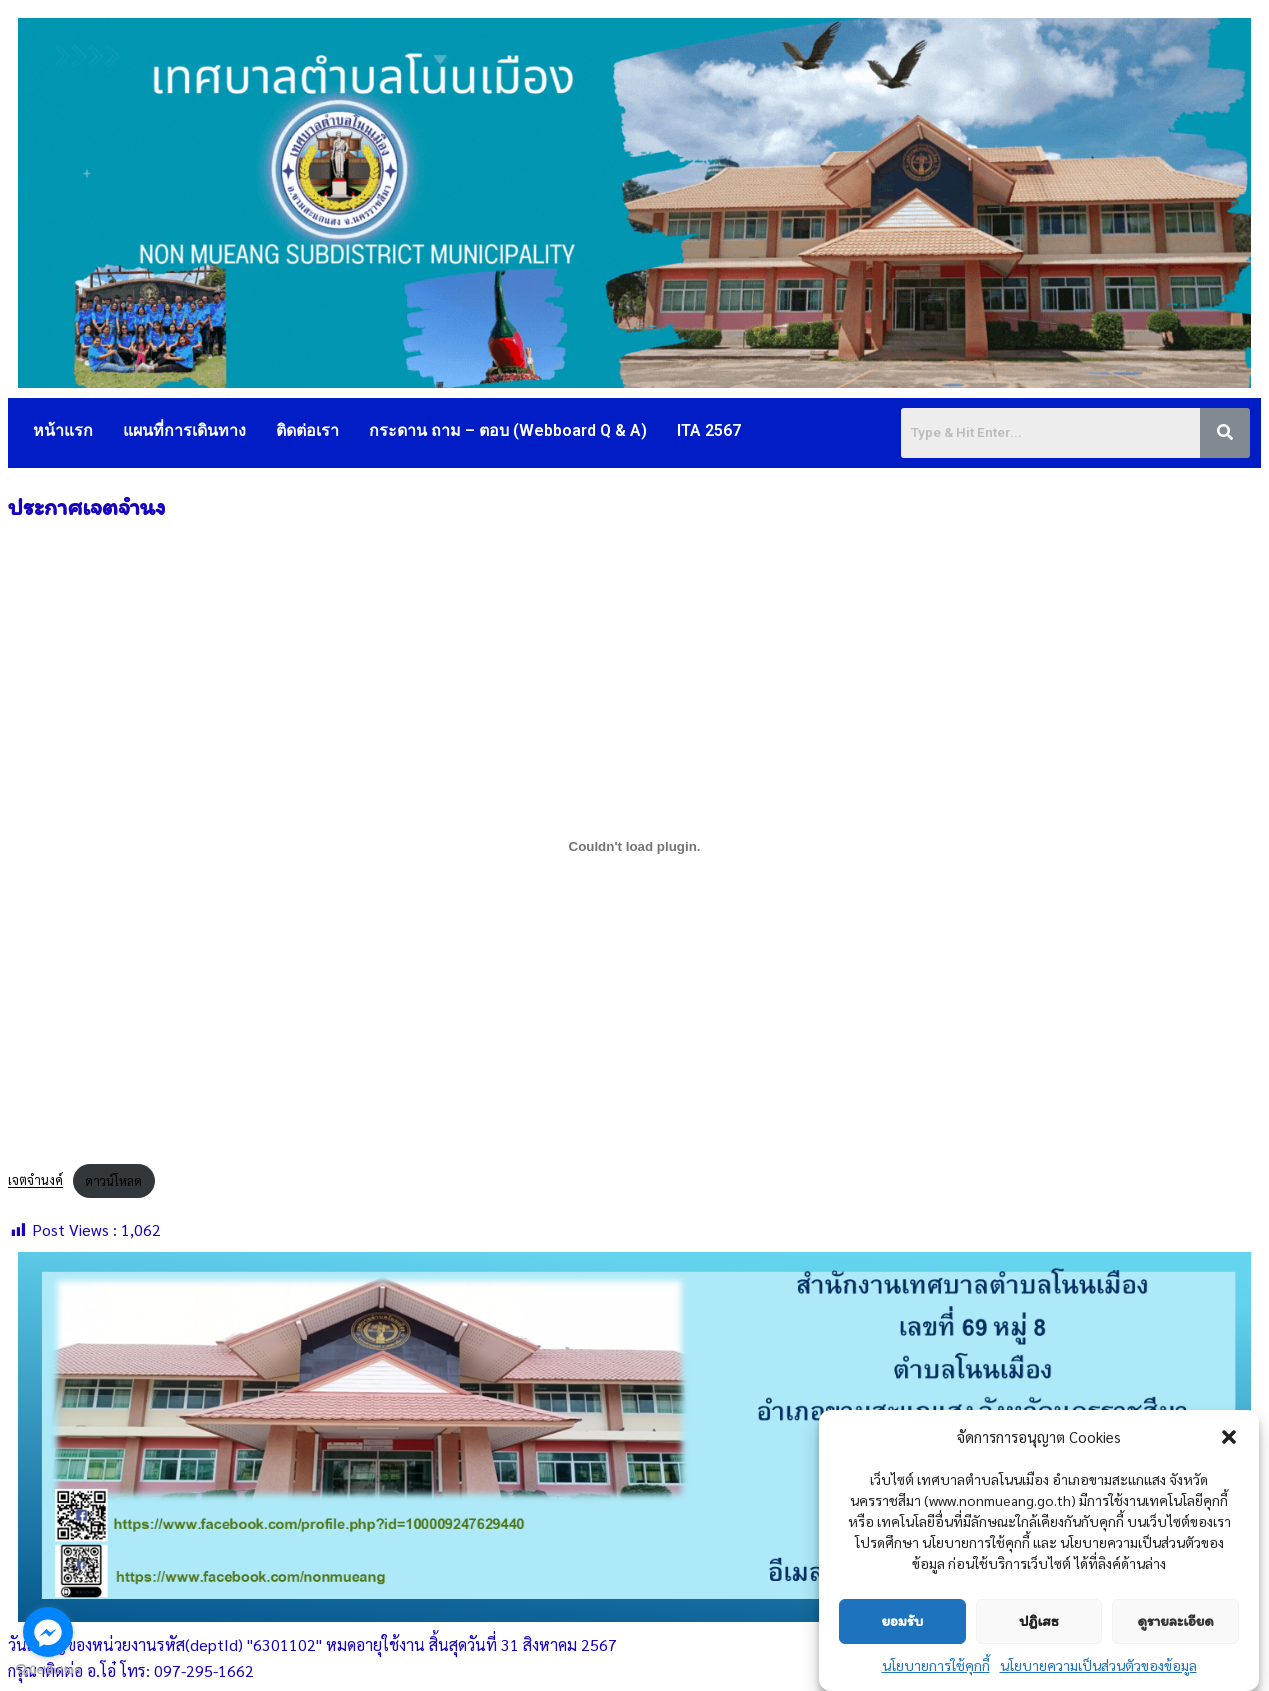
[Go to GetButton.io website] (48, 1670)
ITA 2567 (709, 430)
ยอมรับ (902, 1621)
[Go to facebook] (48, 1632)
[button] (1229, 1437)
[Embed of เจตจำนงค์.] (634, 846)
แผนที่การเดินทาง (184, 430)
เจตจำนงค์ (35, 1180)
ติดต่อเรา (307, 430)
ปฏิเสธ (1038, 1621)
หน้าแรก (63, 430)
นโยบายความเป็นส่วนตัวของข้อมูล (1098, 1665)
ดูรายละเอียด (1175, 1621)
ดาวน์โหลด (113, 1180)
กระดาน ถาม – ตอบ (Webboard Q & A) (508, 430)
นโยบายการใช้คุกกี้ (936, 1665)
